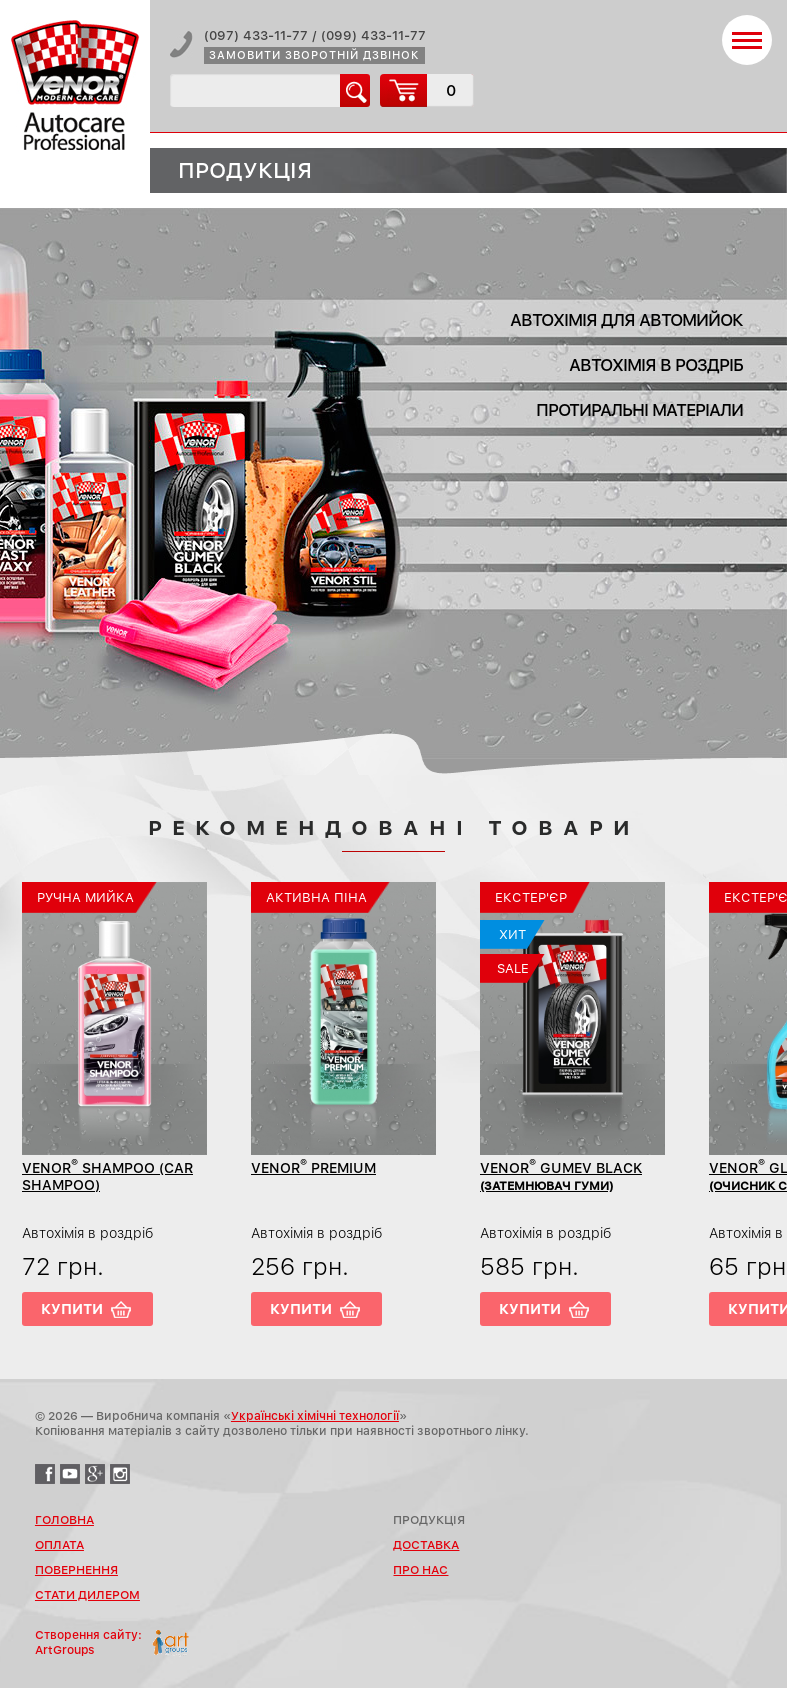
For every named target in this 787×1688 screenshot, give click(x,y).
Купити (72, 1309)
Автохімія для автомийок (626, 320)
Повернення (76, 1570)
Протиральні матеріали (639, 410)
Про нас (420, 1570)
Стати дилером (87, 1595)
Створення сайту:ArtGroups (88, 1642)
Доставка (426, 1545)
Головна (64, 1520)
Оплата (59, 1545)
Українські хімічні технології (315, 1416)
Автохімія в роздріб (656, 365)
